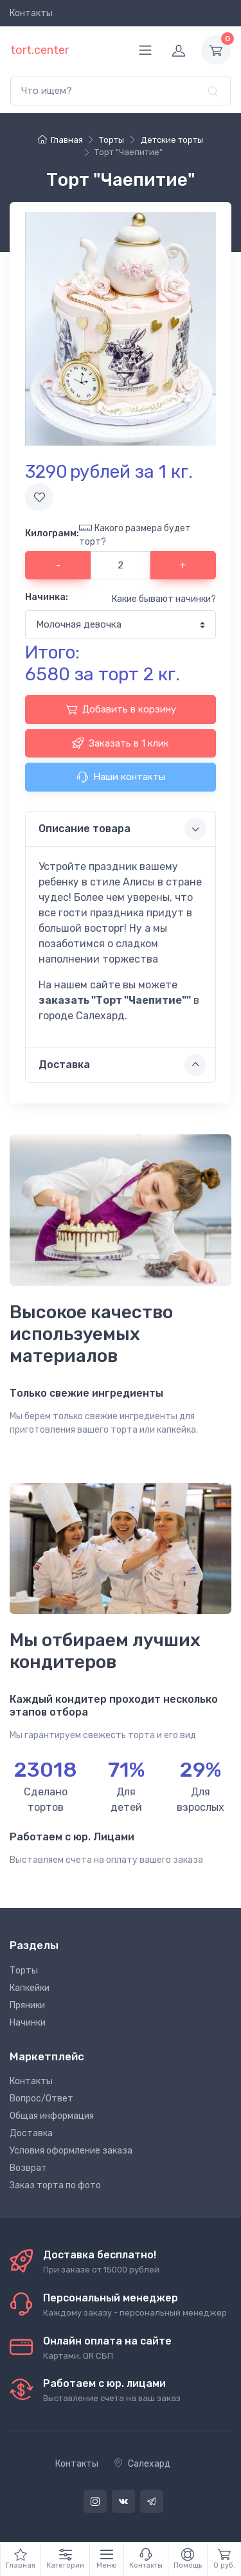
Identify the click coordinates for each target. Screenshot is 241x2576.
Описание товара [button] (122, 829)
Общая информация (52, 2115)
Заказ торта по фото (55, 2185)
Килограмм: (52, 533)
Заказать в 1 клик (120, 742)
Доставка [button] (122, 1065)
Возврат (28, 2168)
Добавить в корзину (121, 709)
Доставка (31, 2133)
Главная (60, 140)
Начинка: (46, 597)
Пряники (27, 2005)
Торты (24, 1970)
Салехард (142, 2463)
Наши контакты (120, 777)
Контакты (31, 13)
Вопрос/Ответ (41, 2098)
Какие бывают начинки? (164, 599)
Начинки (28, 2022)
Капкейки (29, 1987)
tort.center (39, 50)
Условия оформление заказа (71, 2150)
